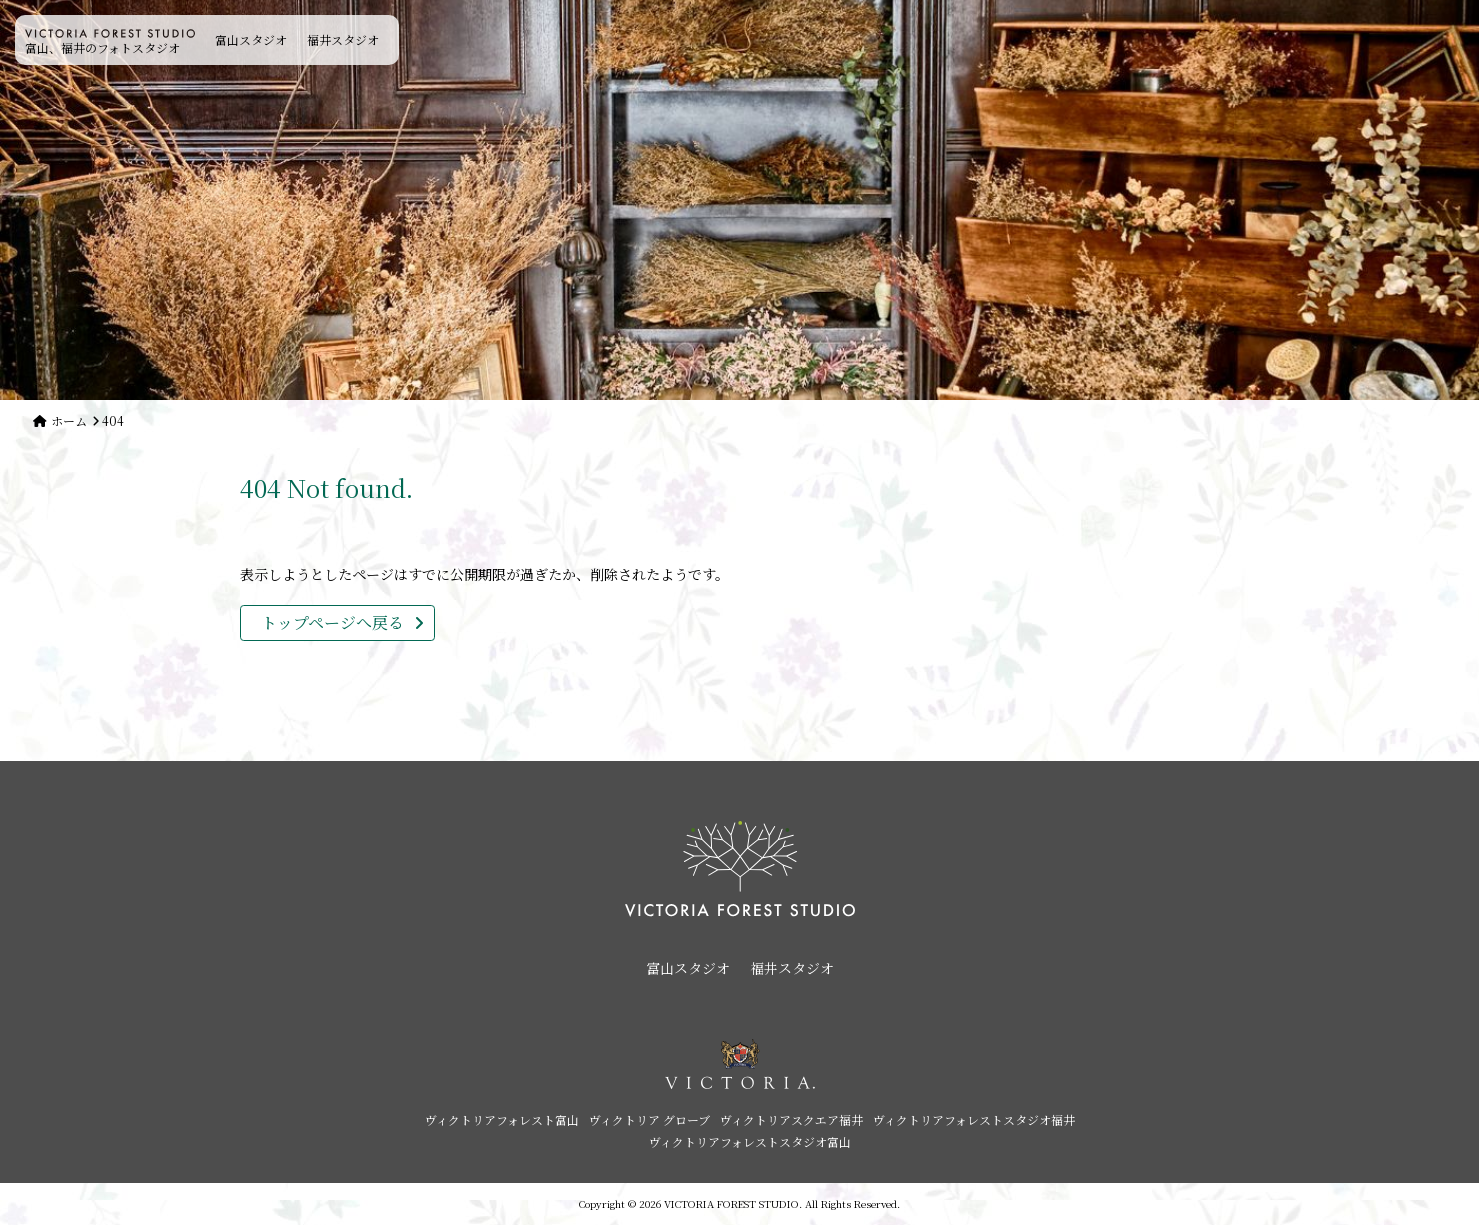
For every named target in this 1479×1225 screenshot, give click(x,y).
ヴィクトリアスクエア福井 (791, 1119)
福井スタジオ (343, 39)
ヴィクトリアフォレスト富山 (502, 1119)
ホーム (69, 420)
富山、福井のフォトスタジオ (110, 42)
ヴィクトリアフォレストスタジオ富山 (750, 1141)
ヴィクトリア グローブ (649, 1119)
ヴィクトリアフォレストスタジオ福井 (974, 1119)
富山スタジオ (251, 39)
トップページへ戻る (332, 622)
